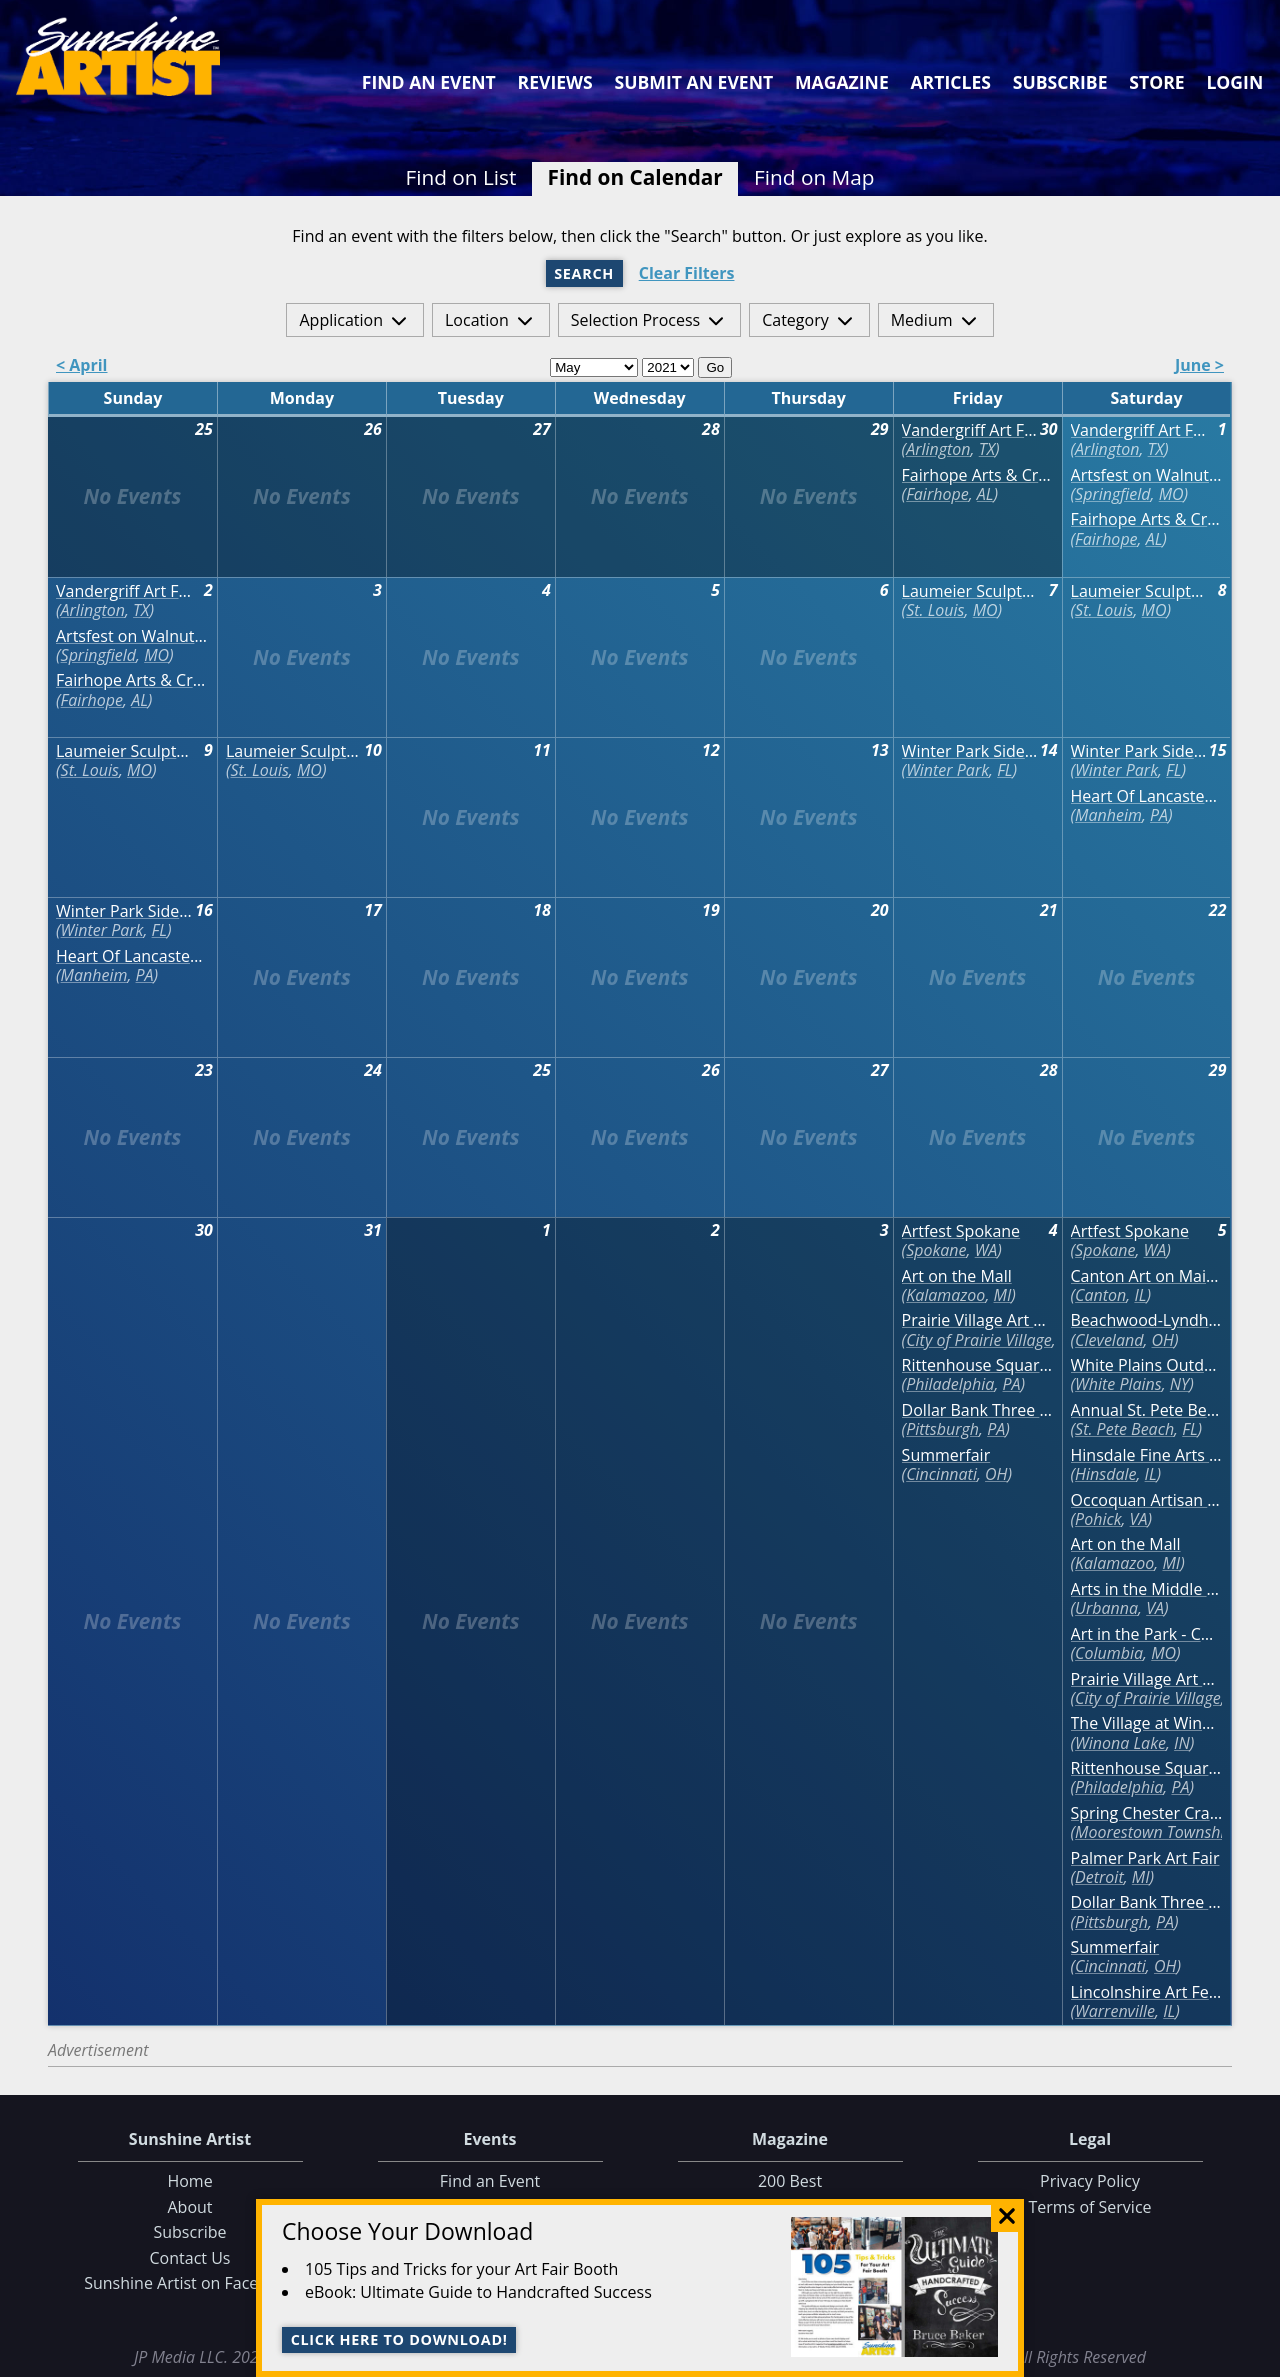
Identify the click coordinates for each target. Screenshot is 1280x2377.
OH (996, 1474)
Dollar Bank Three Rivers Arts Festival (978, 1410)
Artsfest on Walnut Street (1147, 475)
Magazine (842, 82)
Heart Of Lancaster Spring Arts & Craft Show (1147, 796)
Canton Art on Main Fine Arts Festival (1147, 1276)
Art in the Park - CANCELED (1147, 1634)
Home (189, 2181)
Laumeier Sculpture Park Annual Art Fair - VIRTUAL (970, 591)
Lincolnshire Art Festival (1147, 1992)
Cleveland (1109, 1340)
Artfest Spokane (961, 1231)
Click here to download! (399, 2339)
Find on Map (814, 177)
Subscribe (1060, 82)
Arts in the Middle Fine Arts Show (1147, 1589)
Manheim (1108, 815)
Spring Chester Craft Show (1147, 1813)
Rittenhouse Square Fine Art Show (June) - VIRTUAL (978, 1365)
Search (584, 273)
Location (477, 320)
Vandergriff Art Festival (970, 430)
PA (1159, 815)
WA (986, 1250)
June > (1199, 366)
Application (341, 320)
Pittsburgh (942, 1429)
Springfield (1112, 494)
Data (1256, 2357)
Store (1156, 82)
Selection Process (635, 320)
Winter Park (947, 770)
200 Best (790, 2181)
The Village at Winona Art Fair (1147, 1723)
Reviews (555, 82)
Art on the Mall (957, 1276)
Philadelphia (950, 1384)
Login (1234, 82)
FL (1004, 770)
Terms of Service (1089, 2207)
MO (1171, 494)
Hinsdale (1105, 1474)
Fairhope (937, 494)
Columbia (1109, 1653)
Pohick (1098, 1519)
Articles (950, 82)
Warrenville (1115, 2011)
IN (1182, 1743)
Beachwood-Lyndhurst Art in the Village (1147, 1320)
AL (985, 494)
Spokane (936, 1250)
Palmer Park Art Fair (1145, 1858)
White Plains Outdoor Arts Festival (1147, 1365)
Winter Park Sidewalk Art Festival (970, 751)
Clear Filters (687, 273)
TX (987, 449)
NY (1179, 1384)
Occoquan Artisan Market (1147, 1500)
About (189, 2207)
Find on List (460, 177)
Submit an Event (694, 82)
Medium (922, 320)
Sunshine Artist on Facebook (190, 2283)
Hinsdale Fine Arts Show (1147, 1455)
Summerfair (946, 1455)
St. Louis (935, 610)
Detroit (1099, 1877)
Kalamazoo (945, 1295)
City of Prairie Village (979, 1340)
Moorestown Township (1154, 1832)
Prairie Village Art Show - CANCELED (978, 1320)
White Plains (1118, 1384)
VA (1139, 1519)
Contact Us (190, 2258)
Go (715, 367)
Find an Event (429, 82)
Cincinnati (941, 1474)
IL (1140, 1295)
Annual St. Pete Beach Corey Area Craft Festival (1147, 1410)
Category (795, 320)
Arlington (938, 449)
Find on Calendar (635, 177)
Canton (1100, 1295)
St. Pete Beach (1124, 1429)
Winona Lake (1120, 1743)
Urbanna (1106, 1608)
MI (1003, 1295)
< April (82, 366)
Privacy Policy (1090, 2181)
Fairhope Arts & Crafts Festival (978, 475)
